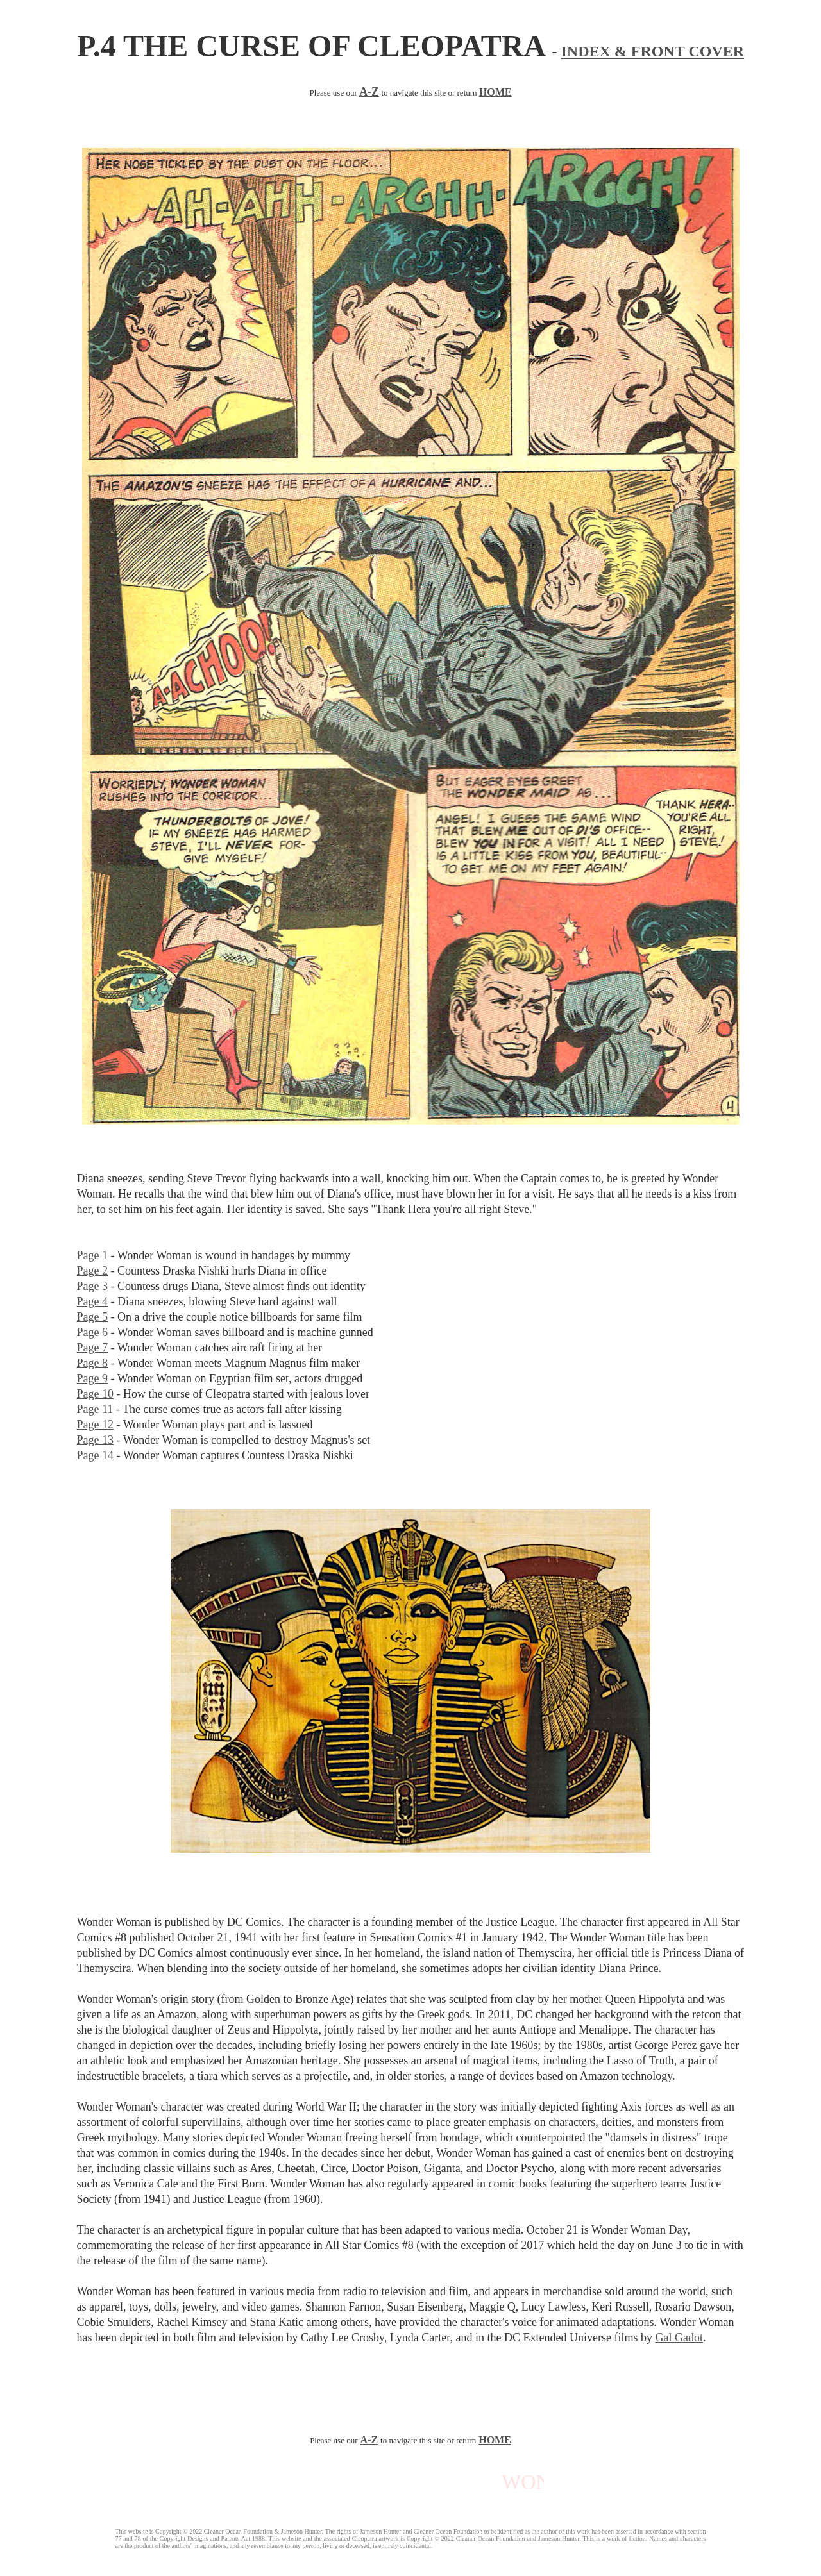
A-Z (369, 2439)
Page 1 (92, 1255)
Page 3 (92, 1286)
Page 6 (92, 1332)
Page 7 (92, 1347)
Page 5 (92, 1316)
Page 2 (92, 1270)
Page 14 (95, 1455)
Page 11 (95, 1409)
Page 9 (92, 1378)
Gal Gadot (678, 2337)
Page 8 (92, 1363)
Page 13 (95, 1440)
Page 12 (95, 1424)
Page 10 (95, 1393)
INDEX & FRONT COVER (653, 51)
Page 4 (92, 1301)
